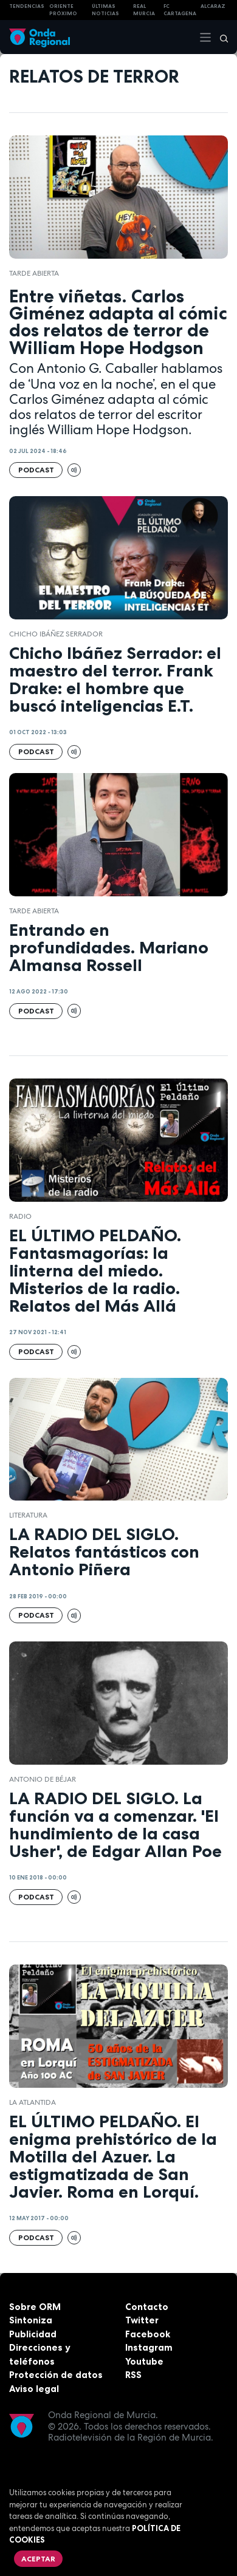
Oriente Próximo (63, 10)
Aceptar (38, 2558)
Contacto (146, 2306)
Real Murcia (144, 10)
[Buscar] (220, 37)
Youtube (144, 2361)
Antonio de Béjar (42, 1779)
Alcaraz (213, 6)
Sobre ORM (35, 2306)
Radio (20, 1216)
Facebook (147, 2334)
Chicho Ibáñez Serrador (56, 634)
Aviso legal (34, 2388)
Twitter (142, 2320)
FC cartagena (179, 10)
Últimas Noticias (105, 10)
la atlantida (32, 2102)
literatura (28, 1515)
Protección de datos (56, 2374)
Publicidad (33, 2334)
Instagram (149, 2347)
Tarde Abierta (34, 273)
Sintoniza (30, 2320)
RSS (133, 2374)
